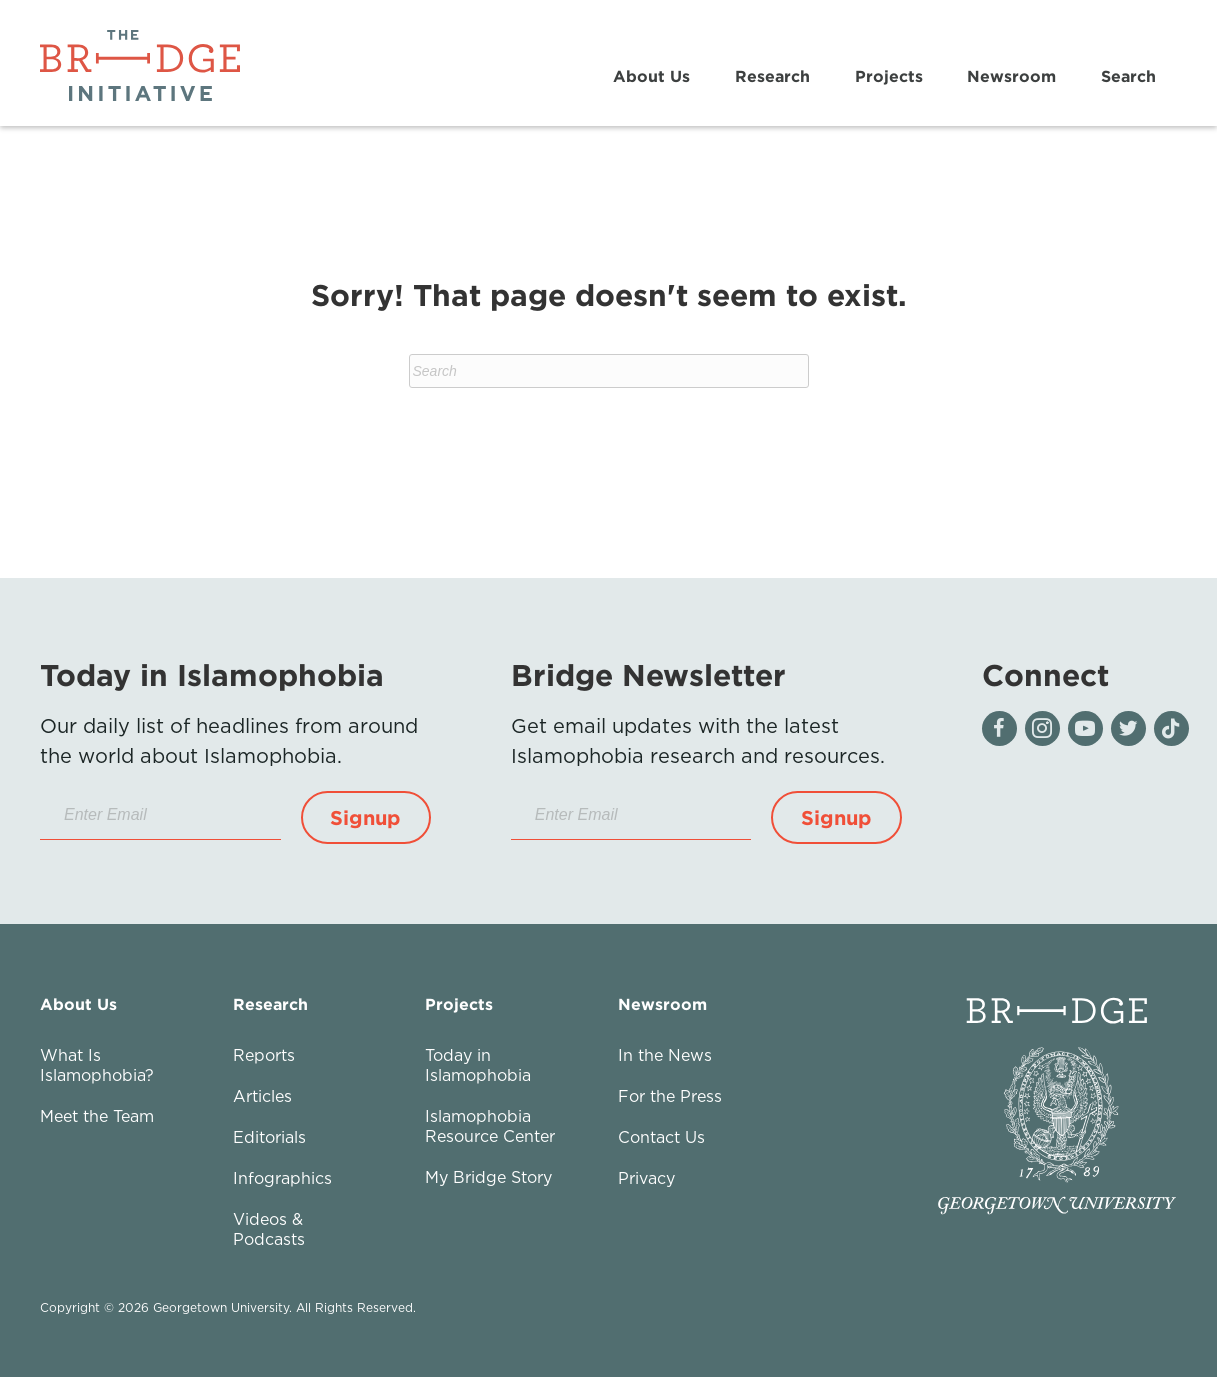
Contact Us (661, 1137)
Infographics (282, 1178)
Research (771, 76)
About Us (651, 76)
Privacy (646, 1178)
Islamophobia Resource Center (490, 1126)
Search (1127, 76)
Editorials (269, 1137)
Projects (888, 76)
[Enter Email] (160, 815)
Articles (262, 1096)
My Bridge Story (488, 1177)
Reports (264, 1055)
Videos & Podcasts (269, 1229)
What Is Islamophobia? (97, 1065)
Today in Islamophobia (478, 1065)
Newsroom (1011, 76)
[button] (366, 817)
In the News (665, 1055)
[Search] (609, 371)
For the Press (670, 1096)
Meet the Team (97, 1116)
